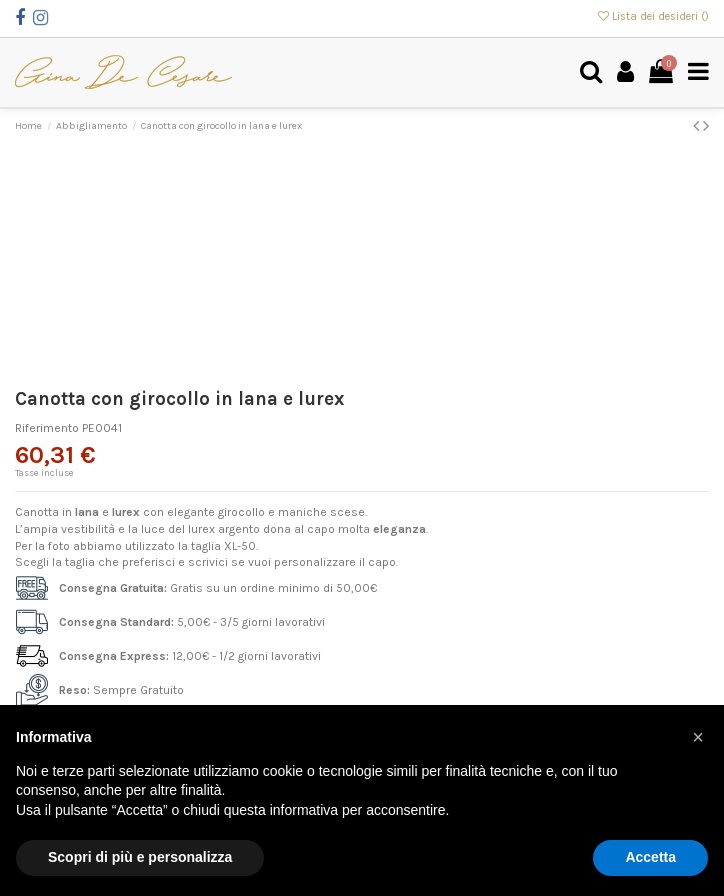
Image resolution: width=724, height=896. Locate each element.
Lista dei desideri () (653, 16)
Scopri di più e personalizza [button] (140, 857)
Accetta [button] (650, 857)
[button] (698, 737)
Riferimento (47, 428)
